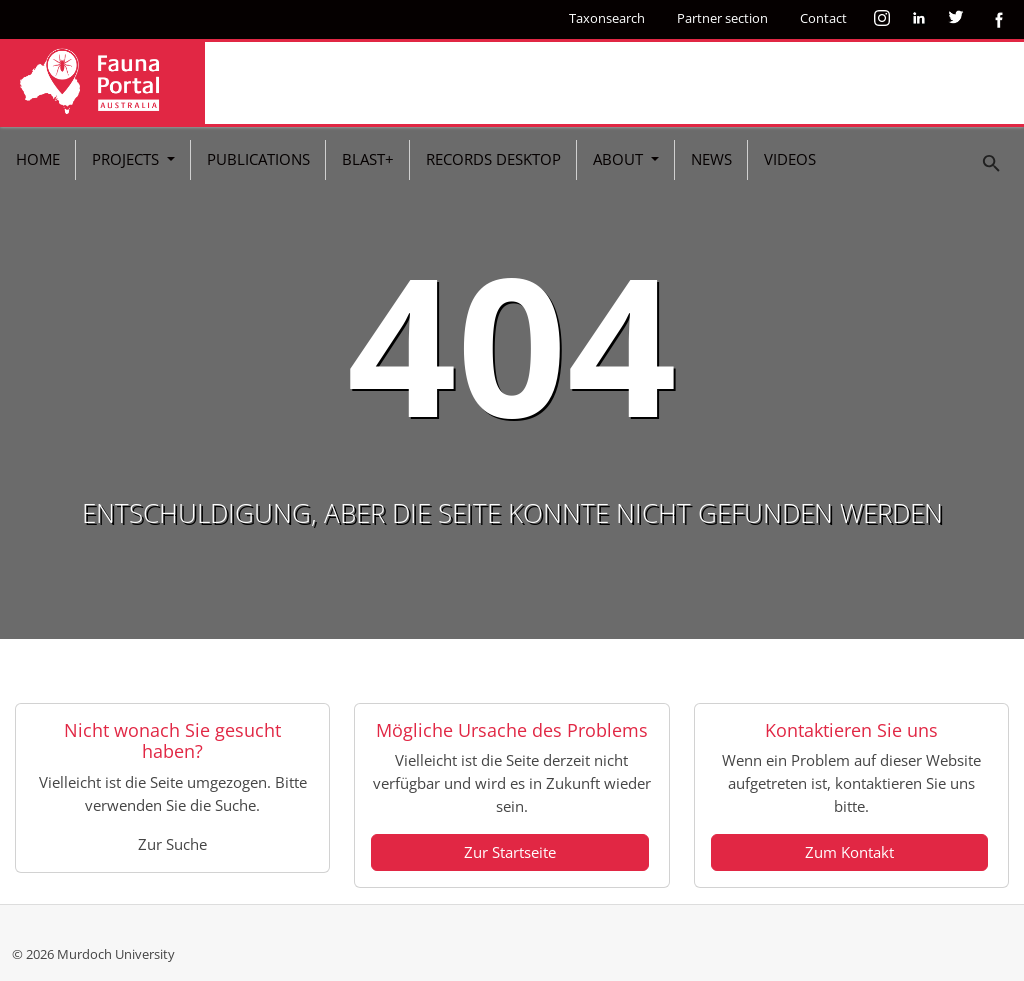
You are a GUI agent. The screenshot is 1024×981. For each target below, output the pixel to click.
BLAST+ (368, 159)
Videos (790, 159)
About (620, 159)
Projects (127, 159)
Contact (823, 18)
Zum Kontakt (849, 852)
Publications (258, 159)
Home (38, 159)
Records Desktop (493, 159)
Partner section (722, 18)
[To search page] (992, 164)
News (711, 159)
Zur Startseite (510, 852)
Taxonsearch (607, 18)
